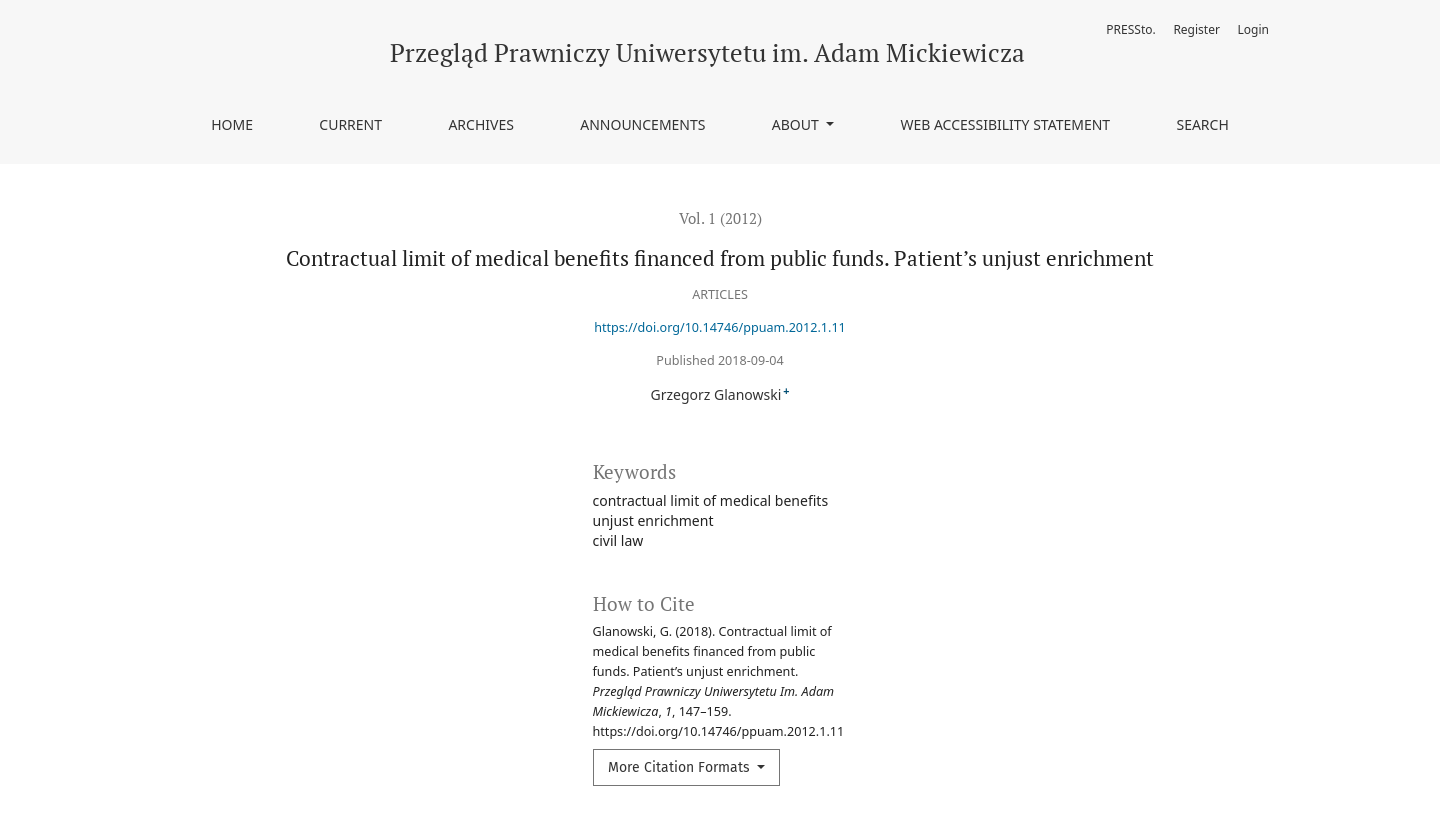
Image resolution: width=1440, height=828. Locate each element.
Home (232, 124)
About (797, 124)
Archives (481, 124)
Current (350, 124)
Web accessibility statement (1005, 124)
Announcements (642, 124)
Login (1253, 29)
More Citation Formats (681, 767)
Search (1202, 124)
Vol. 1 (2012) (720, 218)
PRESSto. (1130, 29)
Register (1196, 29)
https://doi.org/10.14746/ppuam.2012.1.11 (720, 327)
